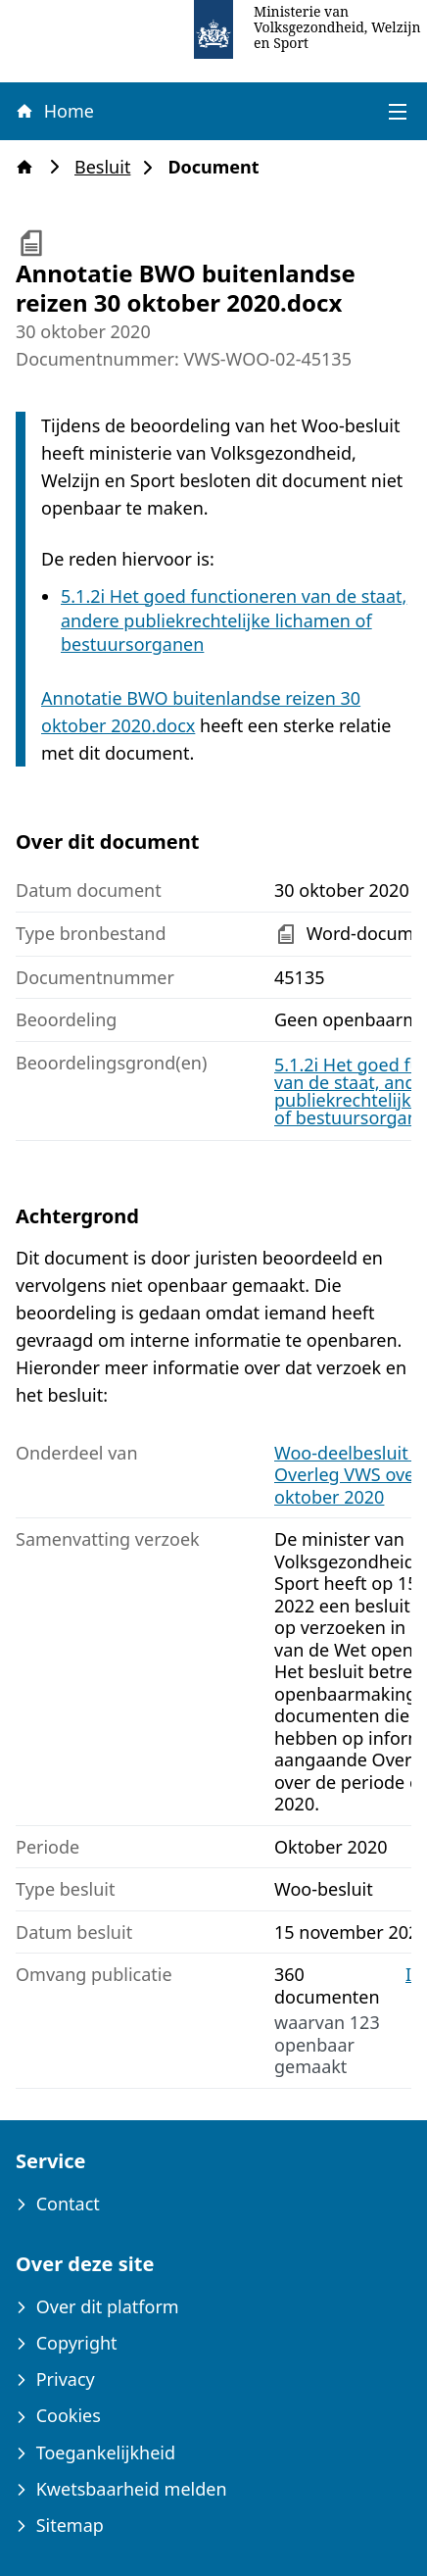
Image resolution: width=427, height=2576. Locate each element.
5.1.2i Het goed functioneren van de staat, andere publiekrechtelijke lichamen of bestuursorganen (233, 620)
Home (54, 111)
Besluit (108, 167)
